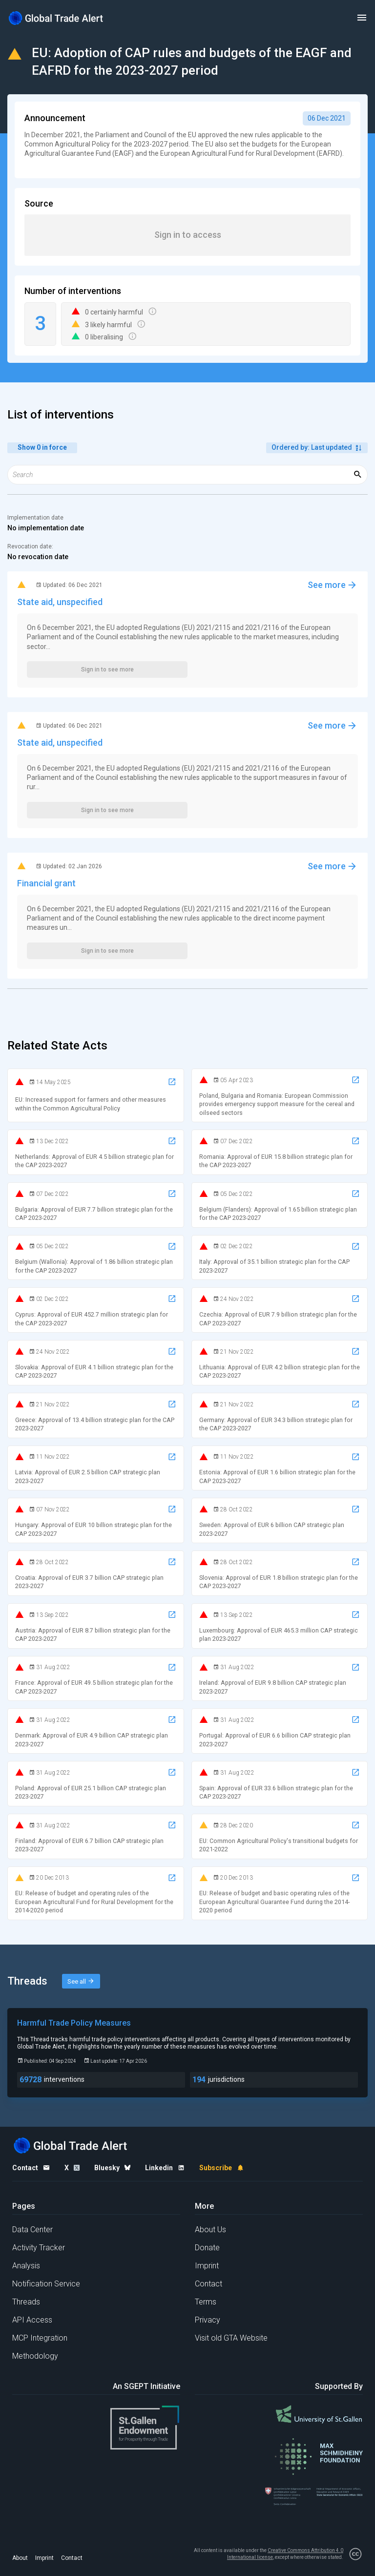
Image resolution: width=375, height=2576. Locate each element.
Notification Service (46, 2283)
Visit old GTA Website (231, 2338)
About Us (210, 2229)
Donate (207, 2247)
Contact (208, 2283)
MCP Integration (39, 2338)
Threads (26, 2301)
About (20, 2558)
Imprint (207, 2265)
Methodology (35, 2356)
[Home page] (56, 17)
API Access (32, 2320)
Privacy (207, 2320)
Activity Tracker (38, 2247)
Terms (205, 2301)
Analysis (26, 2265)
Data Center (32, 2229)
